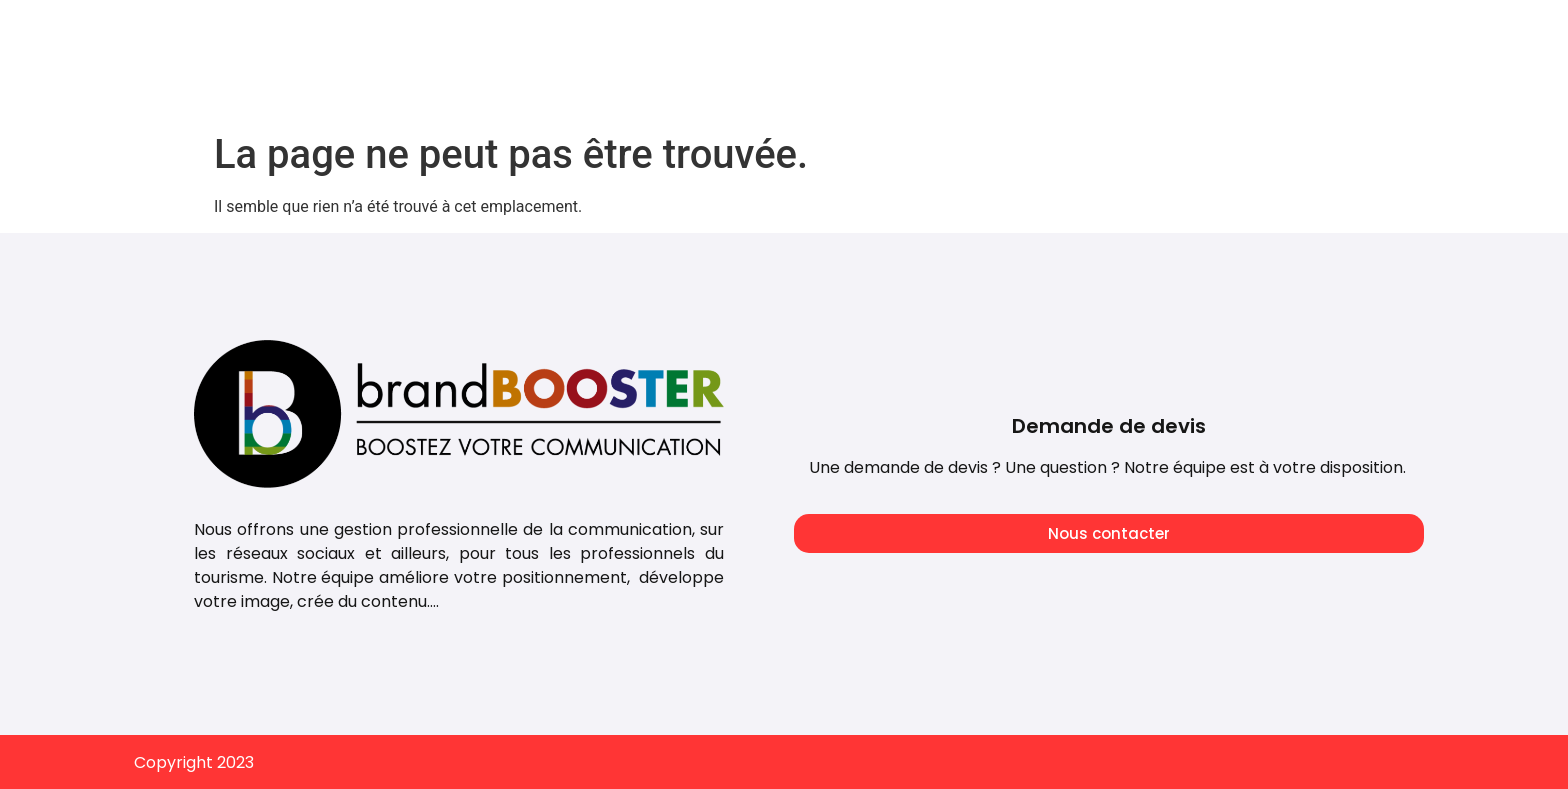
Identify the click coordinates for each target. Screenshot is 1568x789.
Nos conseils (1191, 32)
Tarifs (785, 32)
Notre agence (901, 32)
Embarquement (1341, 32)
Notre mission (1049, 32)
